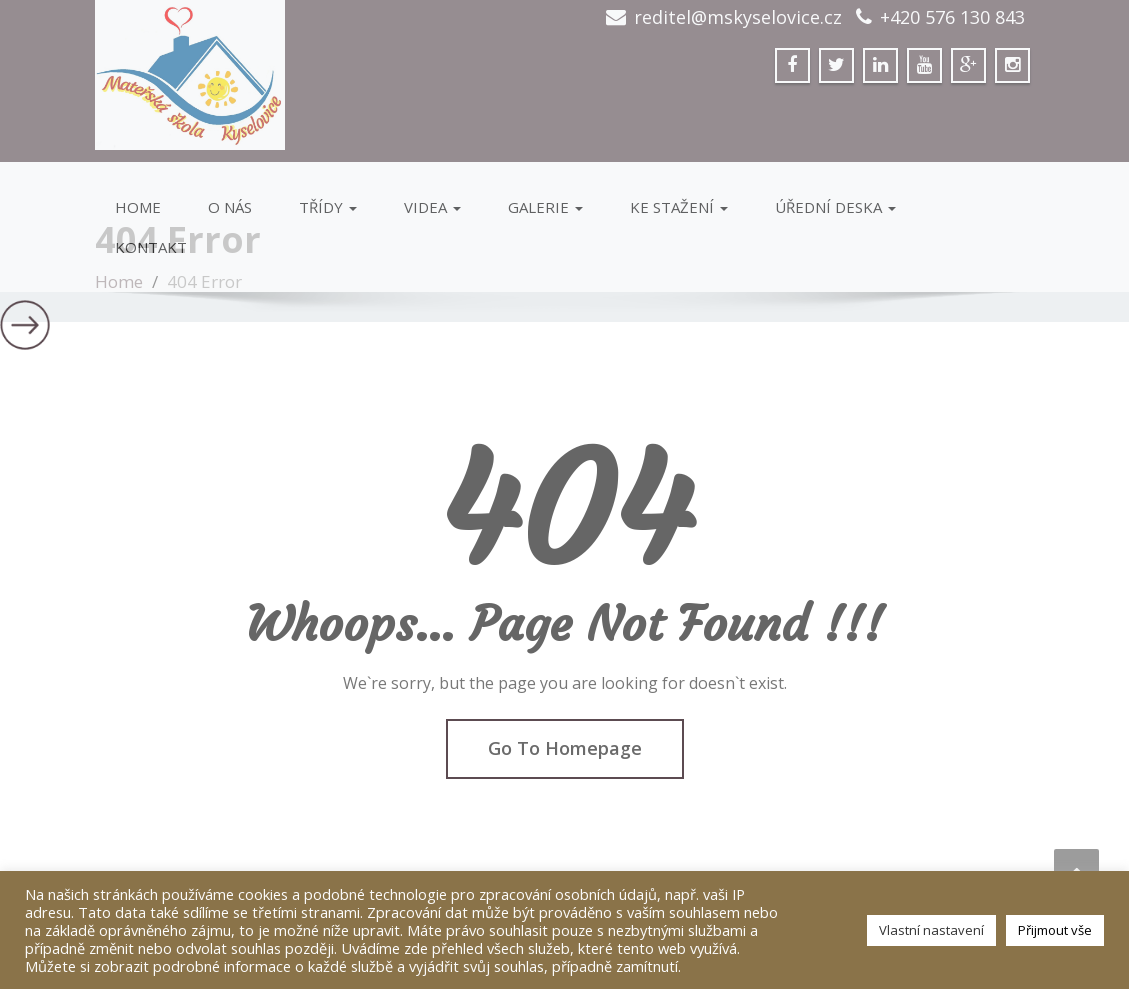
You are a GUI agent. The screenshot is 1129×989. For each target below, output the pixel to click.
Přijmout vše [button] (1055, 930)
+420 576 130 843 (952, 17)
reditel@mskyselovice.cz (738, 17)
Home (138, 207)
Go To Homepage (565, 748)
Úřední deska (835, 207)
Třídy (328, 207)
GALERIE (545, 207)
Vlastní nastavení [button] (931, 930)
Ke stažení (679, 207)
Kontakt (151, 247)
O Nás (230, 207)
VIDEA (432, 207)
